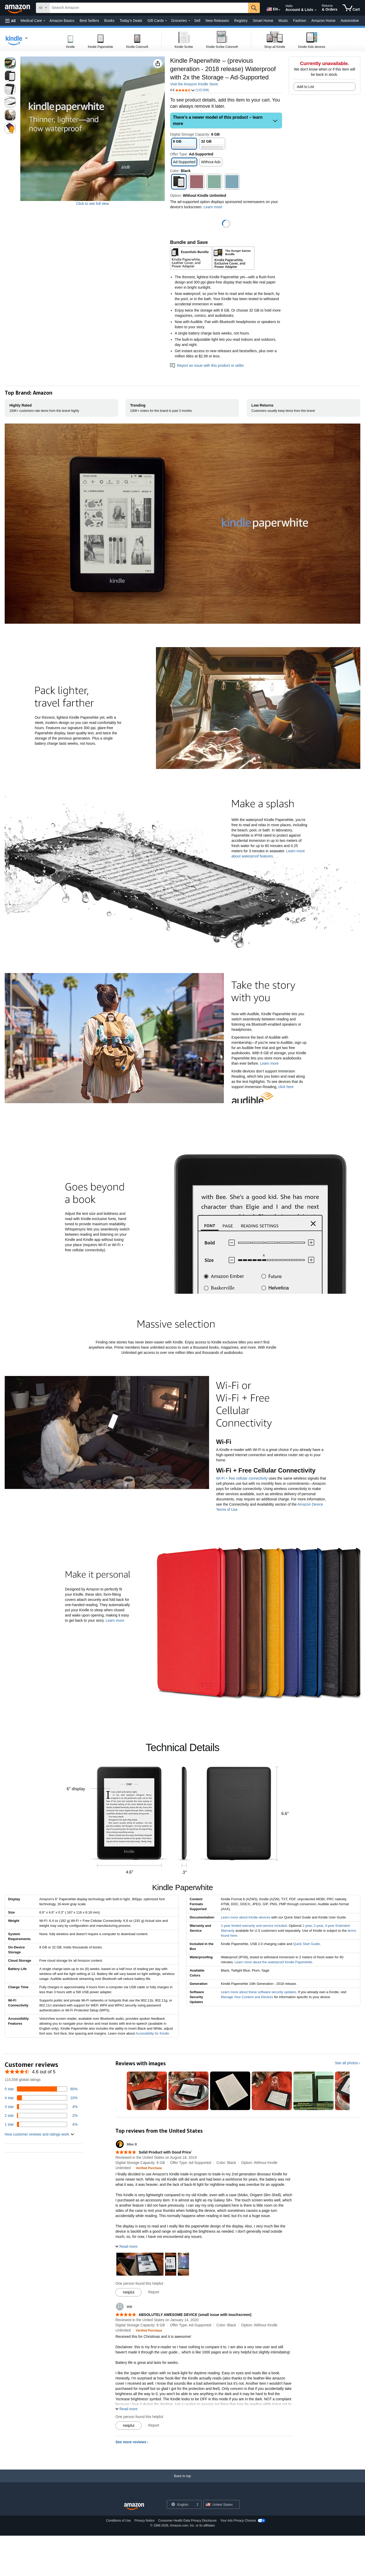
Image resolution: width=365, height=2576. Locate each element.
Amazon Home (323, 20)
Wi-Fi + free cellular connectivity (242, 1481)
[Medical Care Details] (44, 20)
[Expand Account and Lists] (315, 10)
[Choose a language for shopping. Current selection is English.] (180, 2506)
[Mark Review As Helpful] (128, 2295)
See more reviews (130, 2444)
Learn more (269, 1063)
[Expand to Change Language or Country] (279, 9)
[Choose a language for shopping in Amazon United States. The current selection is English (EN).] (272, 8)
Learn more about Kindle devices (245, 1920)
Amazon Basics (61, 20)
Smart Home (263, 20)
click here (286, 1087)
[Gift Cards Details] (166, 20)
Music (283, 20)
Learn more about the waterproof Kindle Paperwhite (273, 1964)
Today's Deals (130, 20)
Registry (241, 20)
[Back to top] (182, 2483)
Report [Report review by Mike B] (153, 2294)
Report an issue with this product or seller (207, 365)
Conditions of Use (118, 2523)
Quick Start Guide (306, 1946)
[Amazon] (18, 7)
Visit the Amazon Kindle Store (194, 84)
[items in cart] (351, 7)
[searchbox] (148, 8)
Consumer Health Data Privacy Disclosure (187, 2523)
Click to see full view (92, 203)
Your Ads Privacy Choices (238, 2523)
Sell (197, 20)
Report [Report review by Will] (153, 2428)
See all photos (346, 2065)
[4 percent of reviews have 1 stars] (41, 2126)
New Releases (217, 20)
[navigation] (16, 39)
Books (109, 20)
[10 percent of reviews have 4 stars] (41, 2100)
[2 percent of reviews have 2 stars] (41, 2117)
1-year (307, 1928)
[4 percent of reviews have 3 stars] (41, 2109)
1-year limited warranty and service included (254, 1928)
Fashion (299, 20)
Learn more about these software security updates (258, 1994)
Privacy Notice (145, 2523)
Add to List (305, 87)
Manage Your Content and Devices (247, 1999)
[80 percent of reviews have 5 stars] (41, 2091)
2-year (318, 1928)
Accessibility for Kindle (152, 2036)
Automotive (350, 20)
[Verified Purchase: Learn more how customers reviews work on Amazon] (149, 2170)
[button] (10, 21)
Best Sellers (89, 20)
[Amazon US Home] (134, 2509)
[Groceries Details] (189, 20)
